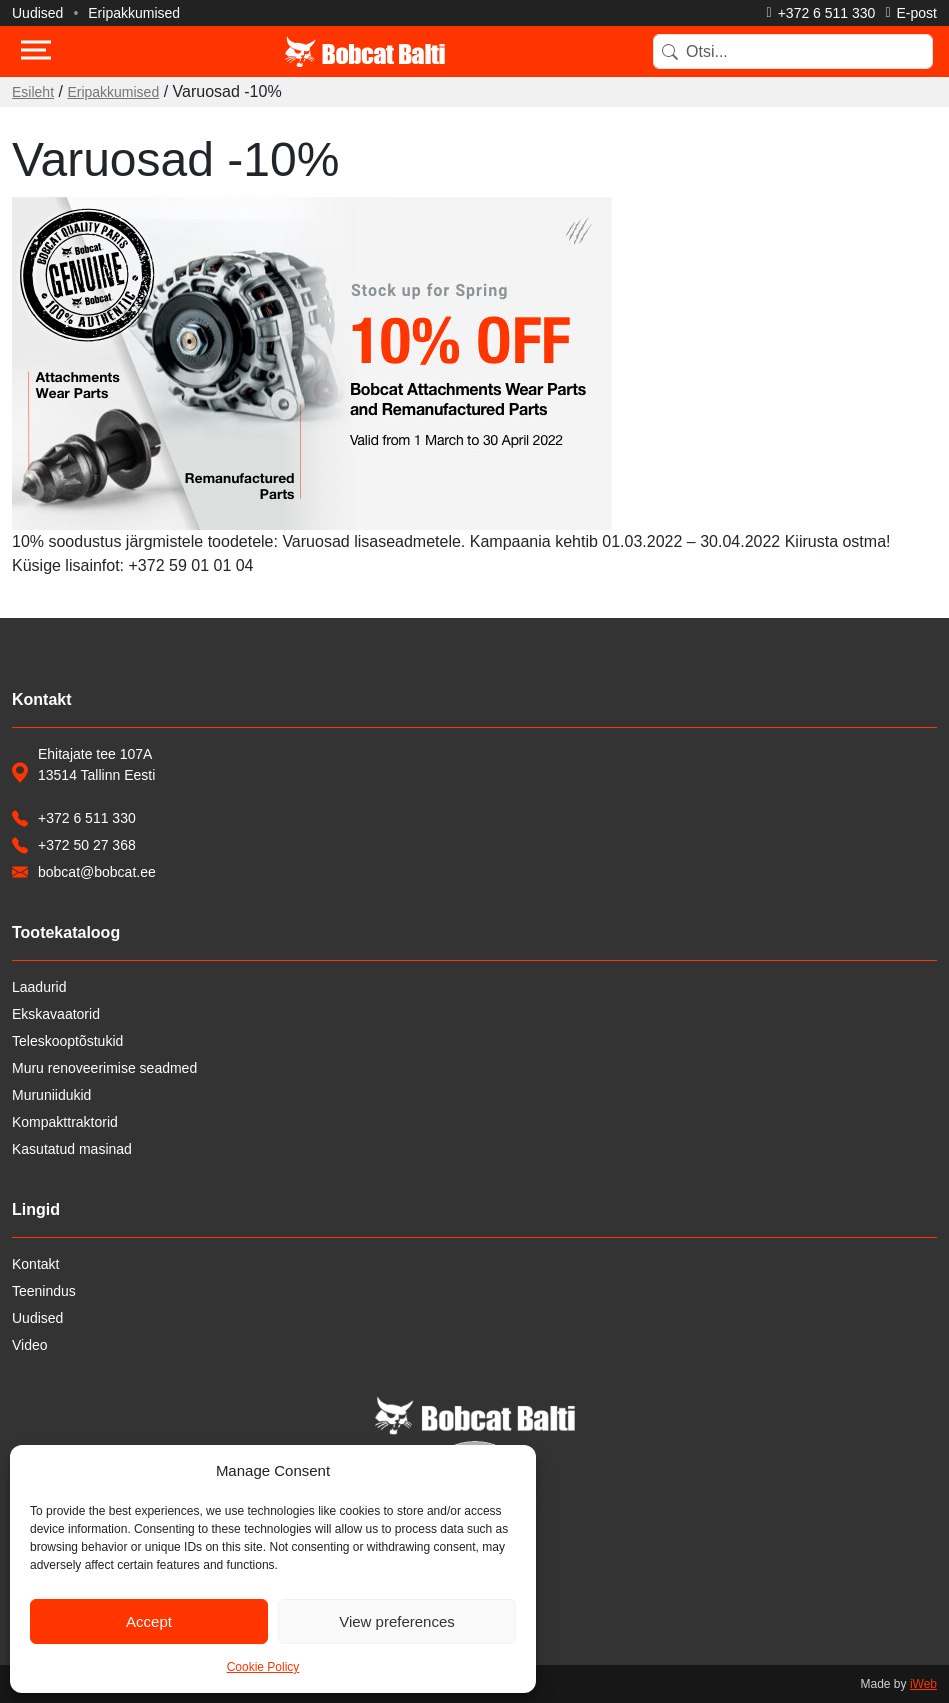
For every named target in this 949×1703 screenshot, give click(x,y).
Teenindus (44, 1291)
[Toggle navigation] (36, 52)
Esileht (33, 92)
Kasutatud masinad (72, 1149)
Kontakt (35, 1264)
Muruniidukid (51, 1095)
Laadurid (39, 987)
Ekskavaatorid (56, 1014)
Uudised (37, 13)
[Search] (793, 51)
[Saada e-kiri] (911, 13)
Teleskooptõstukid (67, 1041)
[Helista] (821, 13)
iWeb (923, 1684)
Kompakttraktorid (65, 1122)
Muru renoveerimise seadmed (104, 1068)
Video (30, 1345)
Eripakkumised (134, 13)
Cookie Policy (263, 1667)
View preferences (397, 1621)
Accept (149, 1621)
